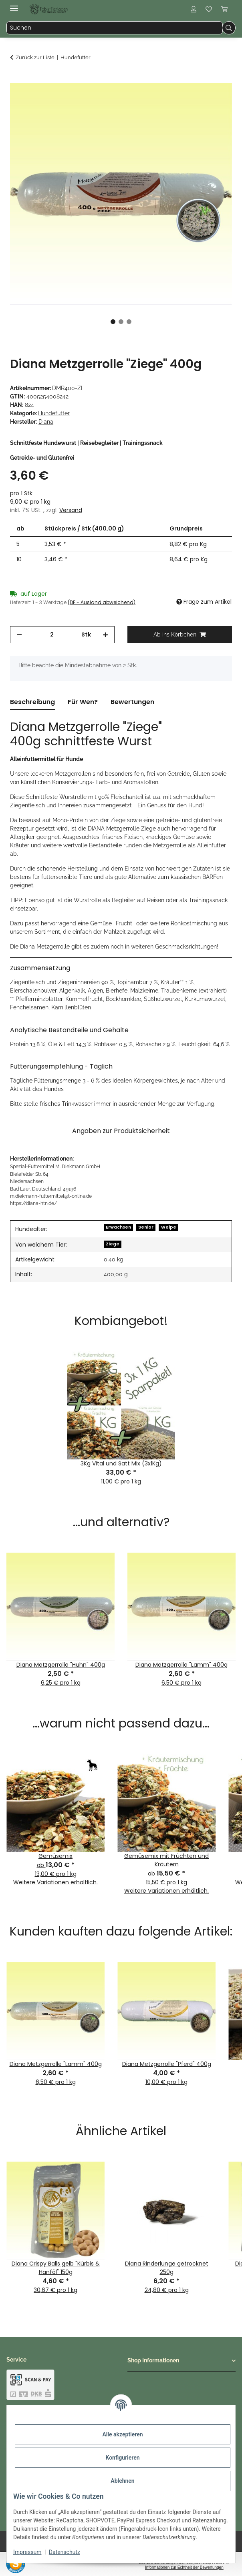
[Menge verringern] (19, 634)
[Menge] (52, 634)
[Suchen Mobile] (114, 28)
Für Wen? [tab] (83, 702)
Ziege (112, 1244)
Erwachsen (118, 1227)
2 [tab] (121, 321)
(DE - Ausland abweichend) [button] (101, 602)
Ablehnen (122, 2481)
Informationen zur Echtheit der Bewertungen (184, 2567)
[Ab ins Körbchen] (16, 78)
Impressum (27, 2552)
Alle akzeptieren (122, 2434)
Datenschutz (64, 2552)
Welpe (168, 1227)
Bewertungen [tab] (132, 702)
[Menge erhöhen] (105, 634)
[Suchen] (229, 28)
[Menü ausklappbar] (14, 5)
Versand (70, 510)
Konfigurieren (122, 2457)
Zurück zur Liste (35, 57)
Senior (145, 1227)
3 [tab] (129, 321)
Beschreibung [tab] (32, 702)
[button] (193, 9)
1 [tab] (113, 321)
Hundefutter (54, 413)
